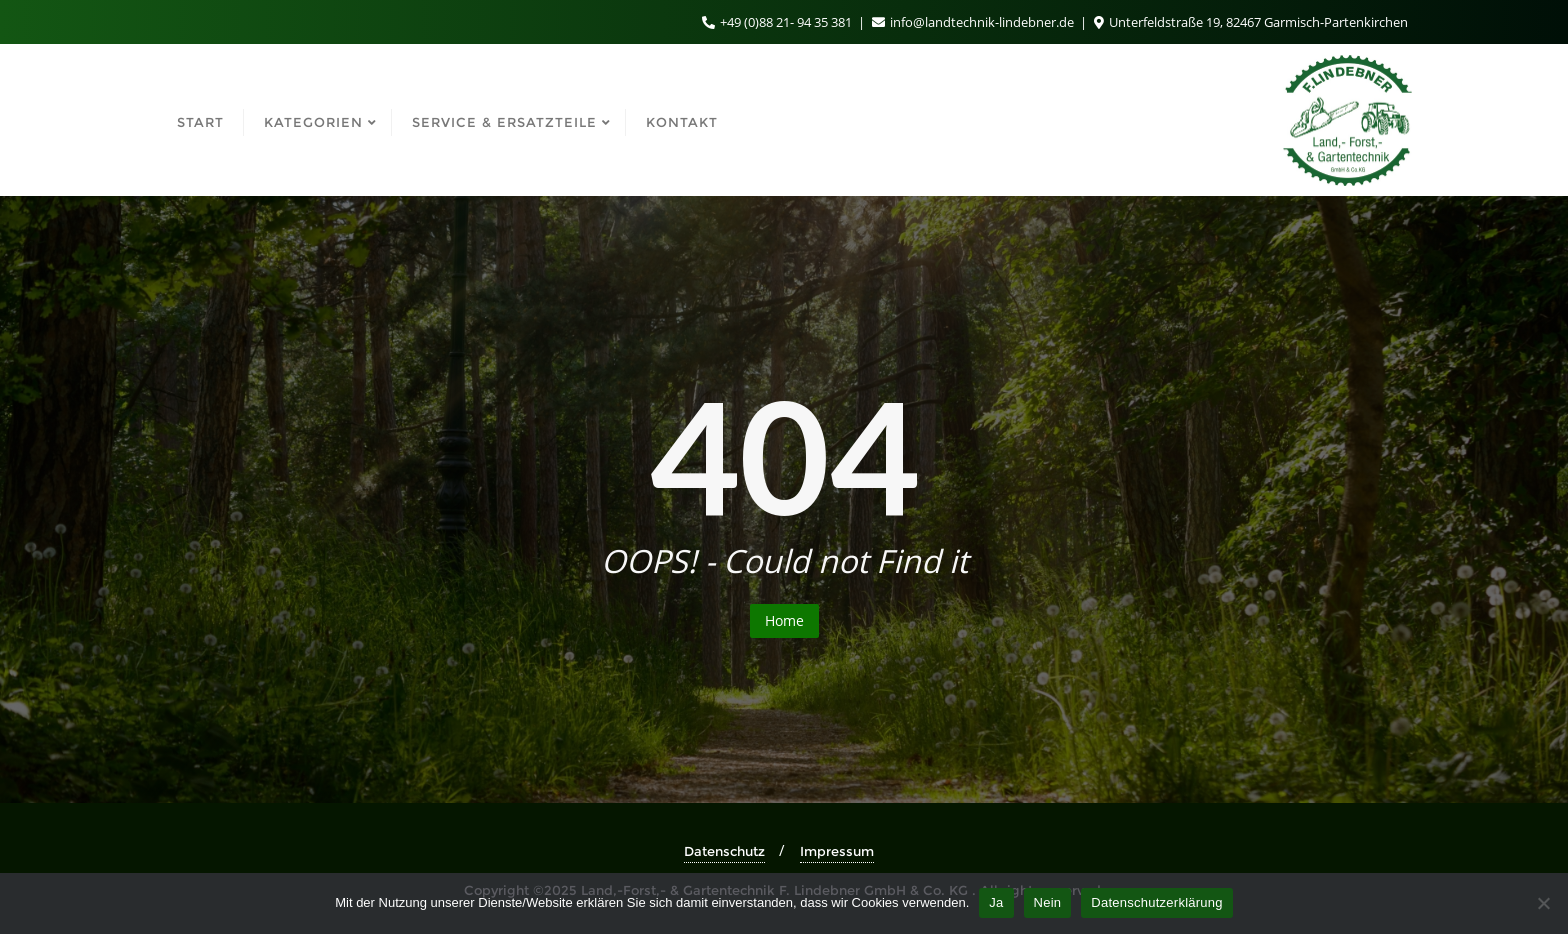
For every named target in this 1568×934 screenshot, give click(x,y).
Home (784, 620)
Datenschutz (724, 851)
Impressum (837, 851)
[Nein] (1543, 903)
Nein (1048, 902)
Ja (996, 902)
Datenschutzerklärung (1156, 902)
